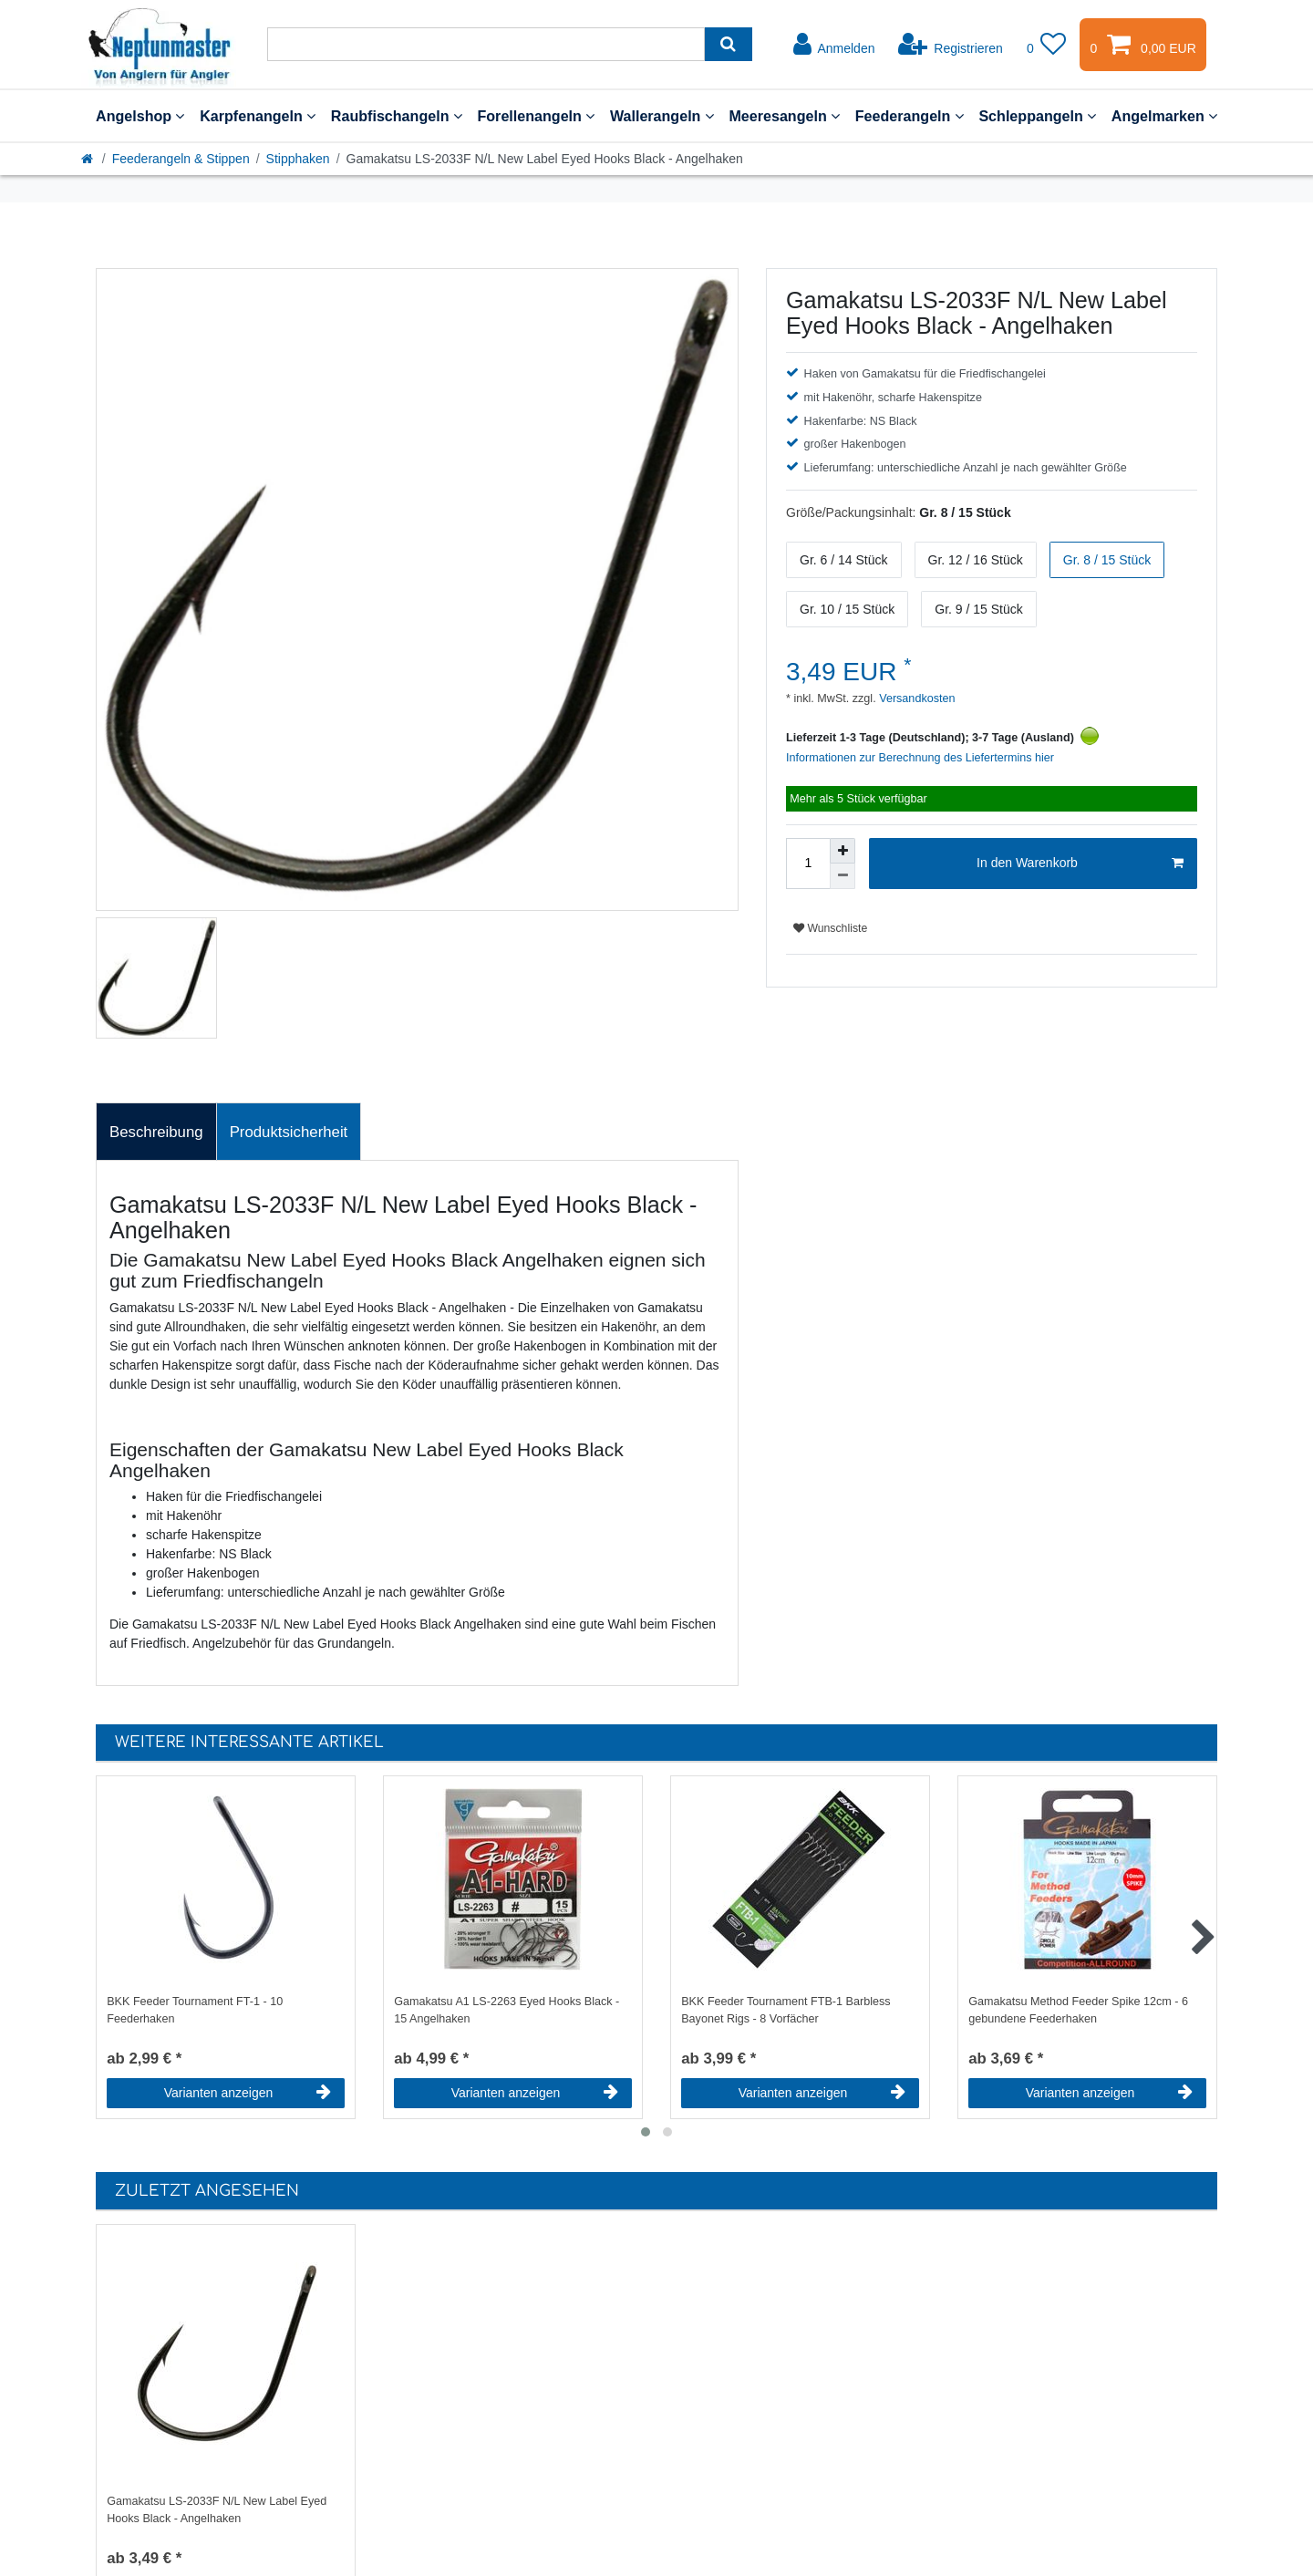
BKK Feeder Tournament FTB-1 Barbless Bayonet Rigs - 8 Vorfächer (785, 2010)
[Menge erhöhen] (842, 851)
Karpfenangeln (257, 116)
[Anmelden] (834, 44)
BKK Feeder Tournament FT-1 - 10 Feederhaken (195, 2010)
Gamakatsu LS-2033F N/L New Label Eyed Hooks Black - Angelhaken (216, 2510)
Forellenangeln (535, 116)
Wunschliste (830, 928)
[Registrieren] (950, 44)
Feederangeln (909, 116)
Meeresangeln (784, 116)
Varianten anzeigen (247, 2092)
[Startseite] (88, 158)
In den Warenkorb (1080, 863)
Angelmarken (1164, 116)
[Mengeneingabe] (808, 863)
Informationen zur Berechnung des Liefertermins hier (920, 757)
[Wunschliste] (1047, 44)
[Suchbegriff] (486, 44)
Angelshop (140, 116)
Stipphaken (298, 158)
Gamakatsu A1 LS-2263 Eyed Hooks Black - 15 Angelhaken (506, 2010)
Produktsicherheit (289, 1132)
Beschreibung (156, 1132)
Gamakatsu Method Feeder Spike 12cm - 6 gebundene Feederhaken (1078, 2010)
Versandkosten (916, 698)
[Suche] (728, 44)
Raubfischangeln (396, 116)
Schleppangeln (1037, 116)
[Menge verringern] (842, 876)
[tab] (156, 1131)
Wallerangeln (662, 116)
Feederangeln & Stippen (181, 158)
